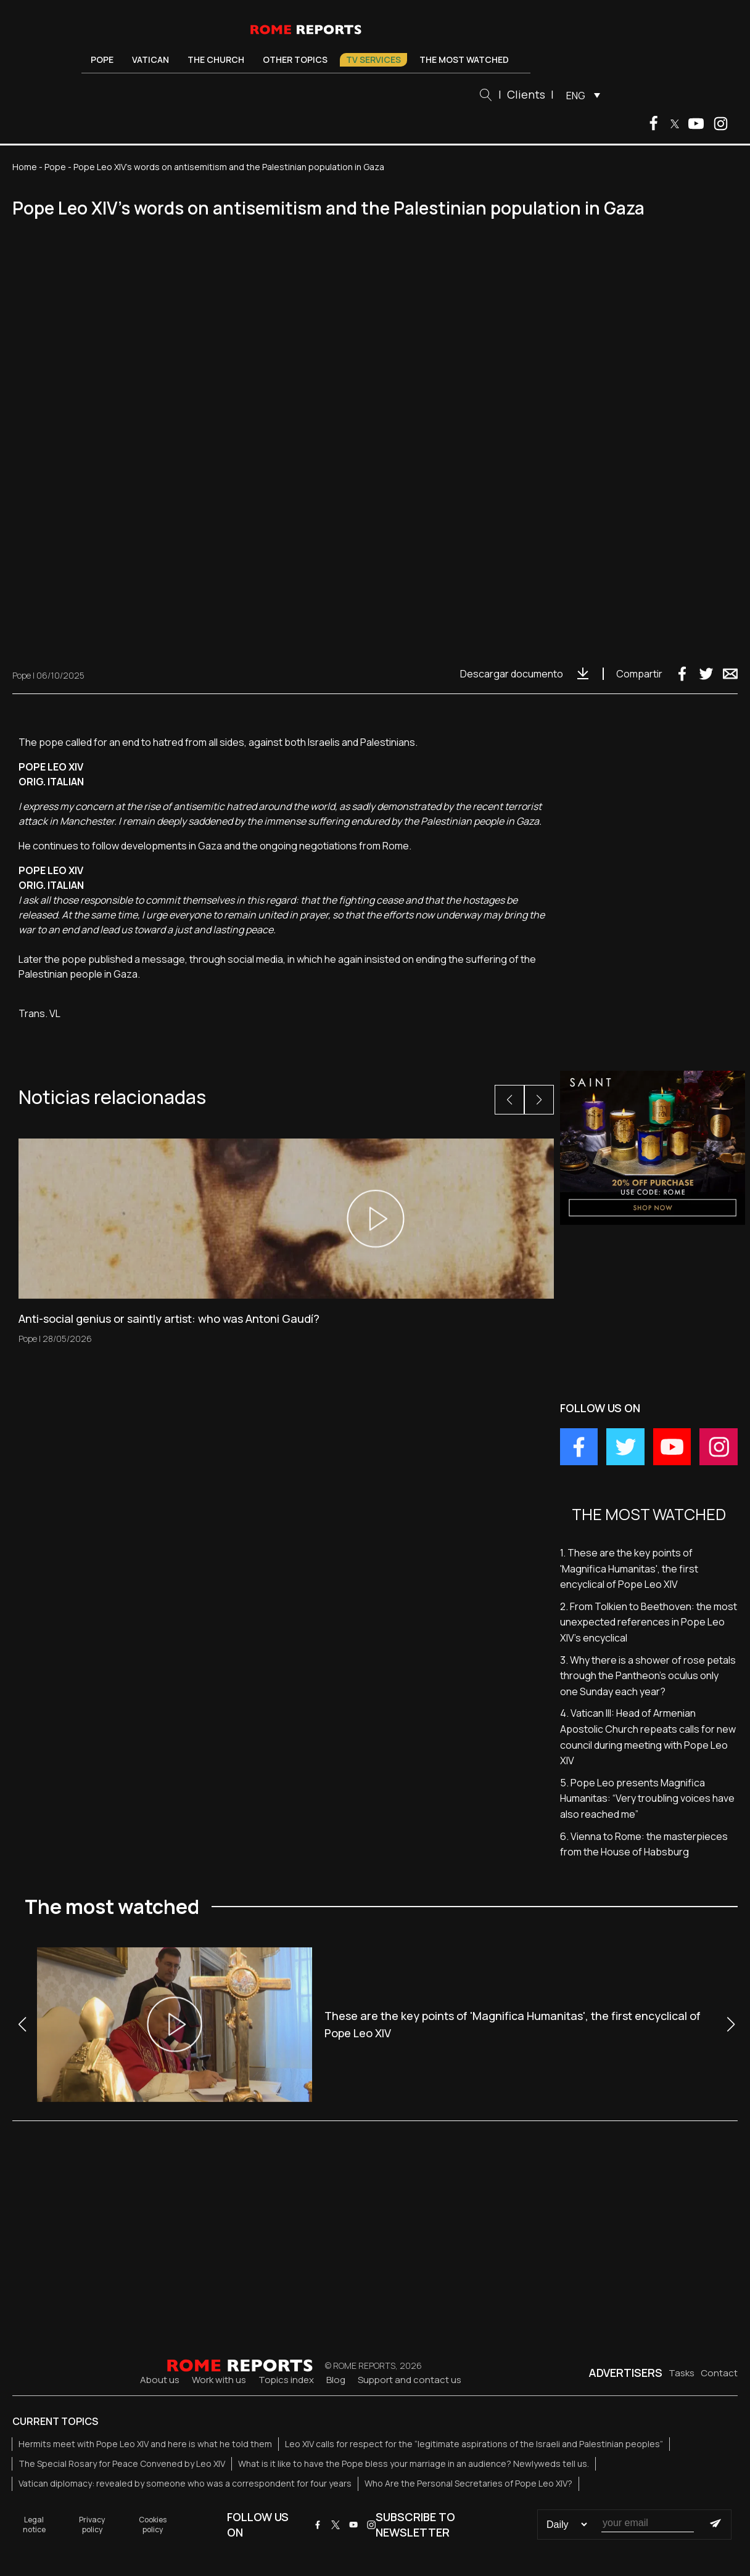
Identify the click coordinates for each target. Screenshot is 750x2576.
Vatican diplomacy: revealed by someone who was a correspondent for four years (185, 2483)
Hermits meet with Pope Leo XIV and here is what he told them (145, 2444)
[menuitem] (580, 95)
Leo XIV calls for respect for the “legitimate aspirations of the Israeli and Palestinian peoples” (474, 2444)
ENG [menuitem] (575, 95)
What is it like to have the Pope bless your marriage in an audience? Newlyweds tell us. (413, 2463)
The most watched (464, 59)
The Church (216, 59)
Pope (102, 59)
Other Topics (295, 59)
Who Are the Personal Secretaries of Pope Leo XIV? (468, 2483)
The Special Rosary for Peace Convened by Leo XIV (122, 2463)
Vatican (150, 59)
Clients (526, 94)
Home (24, 167)
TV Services (373, 59)
